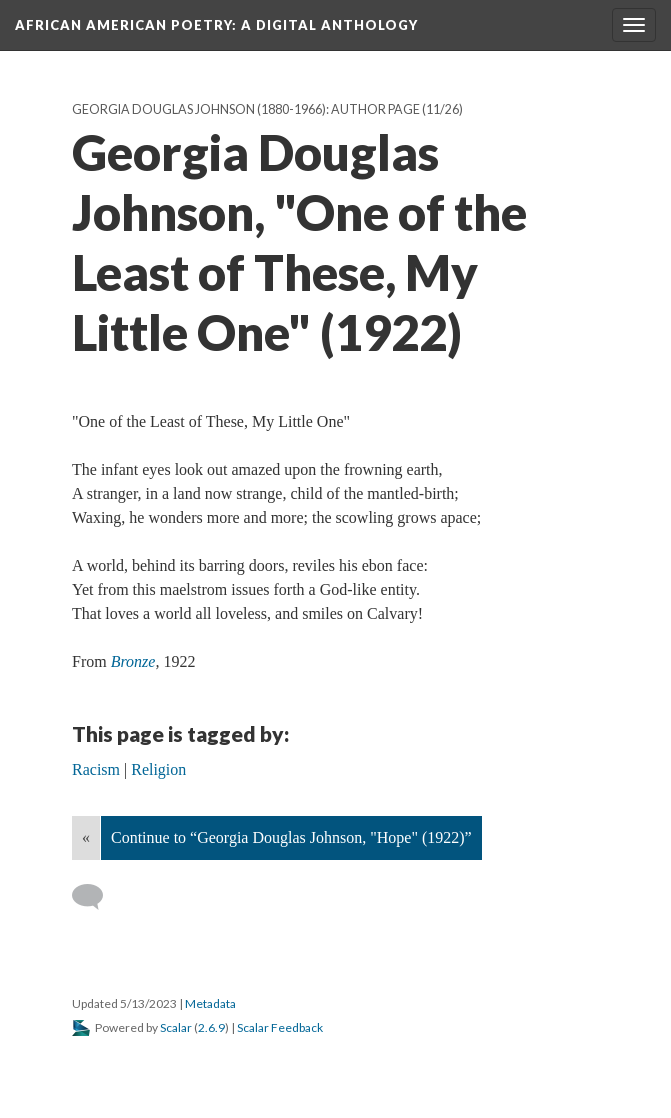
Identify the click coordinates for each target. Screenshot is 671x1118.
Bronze (133, 661)
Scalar (176, 1027)
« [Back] (86, 837)
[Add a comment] (96, 897)
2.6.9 (211, 1027)
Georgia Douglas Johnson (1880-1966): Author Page (246, 109)
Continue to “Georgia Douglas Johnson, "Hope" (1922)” (291, 837)
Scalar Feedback (280, 1027)
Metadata (210, 1003)
